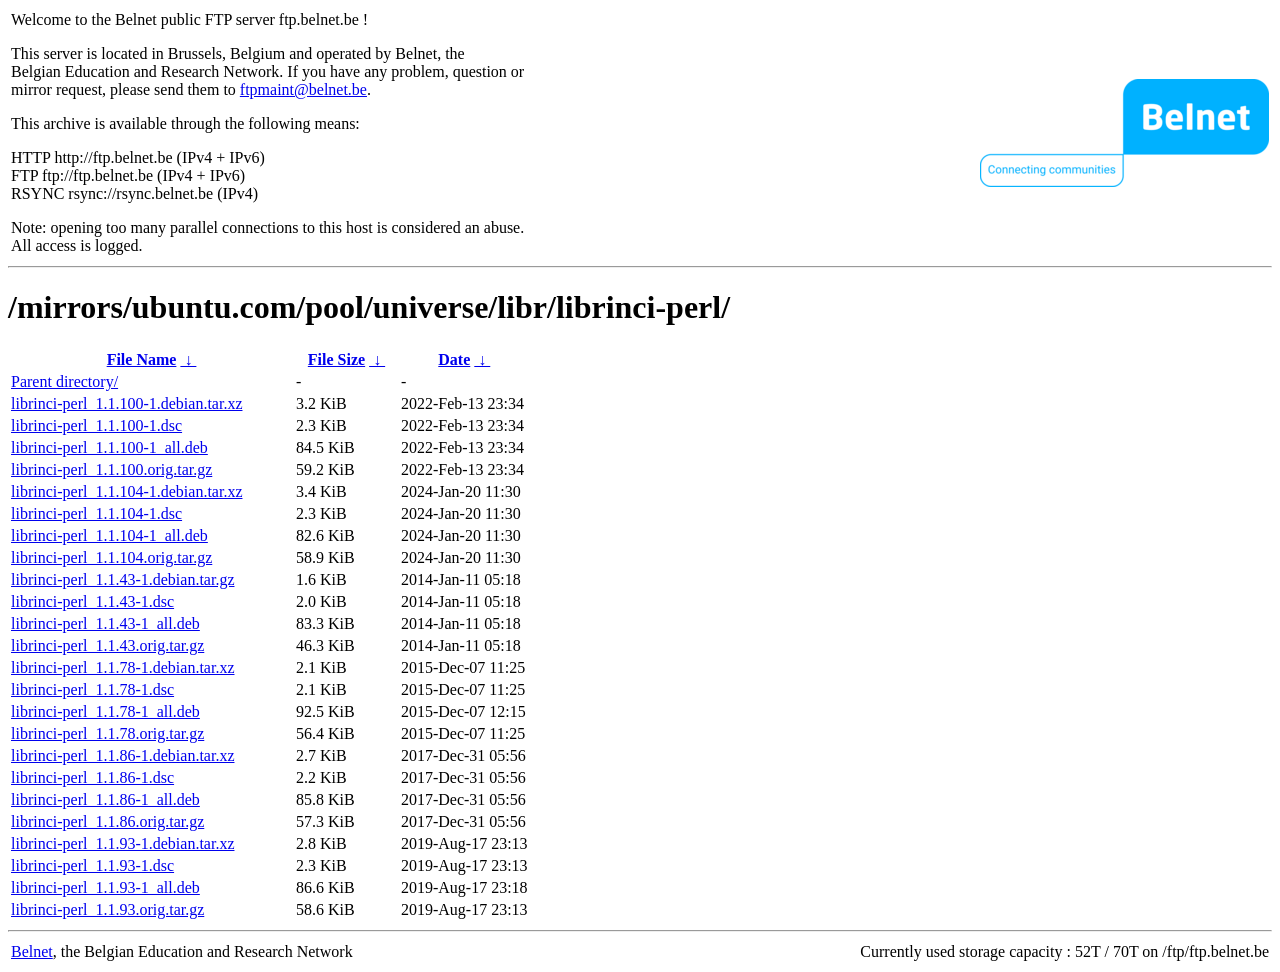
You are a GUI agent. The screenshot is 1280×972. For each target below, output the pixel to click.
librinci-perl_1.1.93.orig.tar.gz (107, 909)
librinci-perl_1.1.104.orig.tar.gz (111, 557)
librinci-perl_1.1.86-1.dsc (92, 777)
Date (454, 359)
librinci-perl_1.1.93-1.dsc (92, 865)
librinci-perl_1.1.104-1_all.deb (109, 535)
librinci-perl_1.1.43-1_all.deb (105, 623)
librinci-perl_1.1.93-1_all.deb (105, 887)
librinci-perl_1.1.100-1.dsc (96, 425)
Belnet (32, 951)
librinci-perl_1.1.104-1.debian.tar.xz (126, 491)
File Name (142, 359)
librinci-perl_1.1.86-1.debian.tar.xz (122, 755)
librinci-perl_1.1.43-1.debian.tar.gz (122, 579)
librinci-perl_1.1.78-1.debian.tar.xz (122, 667)
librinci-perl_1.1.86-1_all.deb (105, 799)
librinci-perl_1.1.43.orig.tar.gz (107, 645)
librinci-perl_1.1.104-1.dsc (96, 513)
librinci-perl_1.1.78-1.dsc (92, 689)
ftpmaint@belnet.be (303, 89)
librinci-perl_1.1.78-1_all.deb (105, 711)
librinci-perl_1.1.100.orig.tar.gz (111, 469)
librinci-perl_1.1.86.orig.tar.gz (107, 821)
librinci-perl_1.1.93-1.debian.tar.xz (122, 843)
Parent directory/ (64, 381)
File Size (336, 359)
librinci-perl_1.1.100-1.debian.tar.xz (126, 403)
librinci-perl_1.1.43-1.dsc (92, 601)
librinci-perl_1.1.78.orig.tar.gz (107, 733)
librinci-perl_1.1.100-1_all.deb (109, 447)
